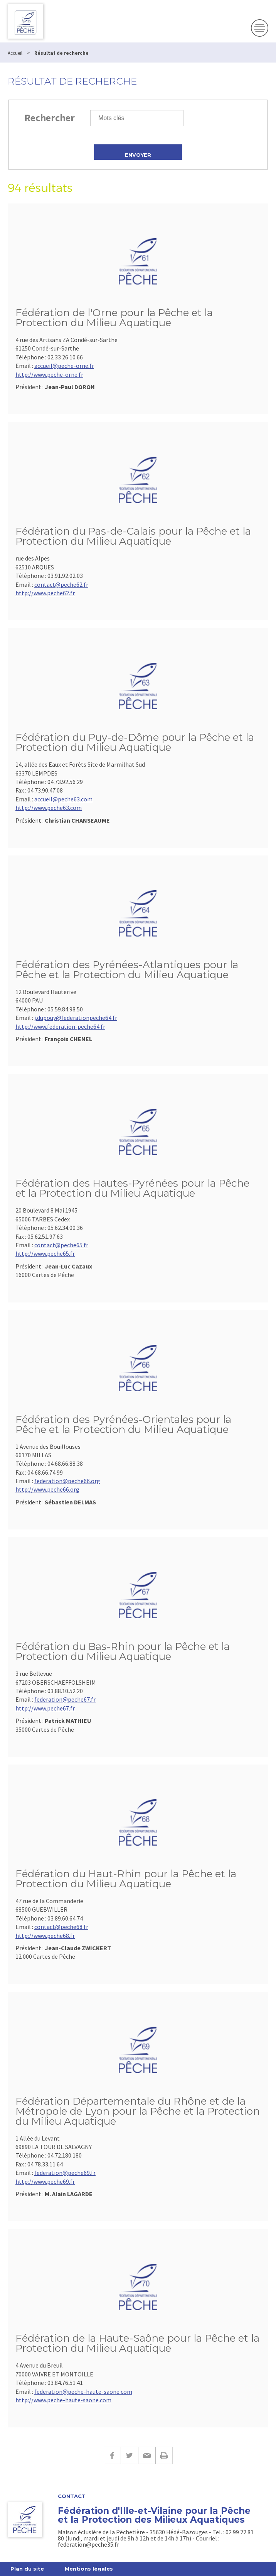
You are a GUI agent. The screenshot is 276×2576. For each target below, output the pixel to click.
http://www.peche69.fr (45, 2181)
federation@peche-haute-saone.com (83, 2391)
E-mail (146, 2455)
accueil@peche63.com (63, 799)
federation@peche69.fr (65, 2172)
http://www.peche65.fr (45, 1253)
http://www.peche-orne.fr (49, 374)
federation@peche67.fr (65, 1699)
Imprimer (164, 2455)
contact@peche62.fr (61, 584)
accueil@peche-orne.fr (64, 365)
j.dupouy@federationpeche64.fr (75, 1017)
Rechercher (49, 117)
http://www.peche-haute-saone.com (63, 2400)
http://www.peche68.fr (45, 1935)
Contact (72, 2496)
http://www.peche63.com (48, 807)
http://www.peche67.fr (45, 1708)
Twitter (129, 2455)
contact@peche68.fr (61, 1927)
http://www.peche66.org (47, 1489)
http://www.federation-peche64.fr (60, 1026)
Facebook (112, 2455)
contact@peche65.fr (61, 1245)
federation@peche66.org (67, 1481)
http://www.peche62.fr (45, 593)
